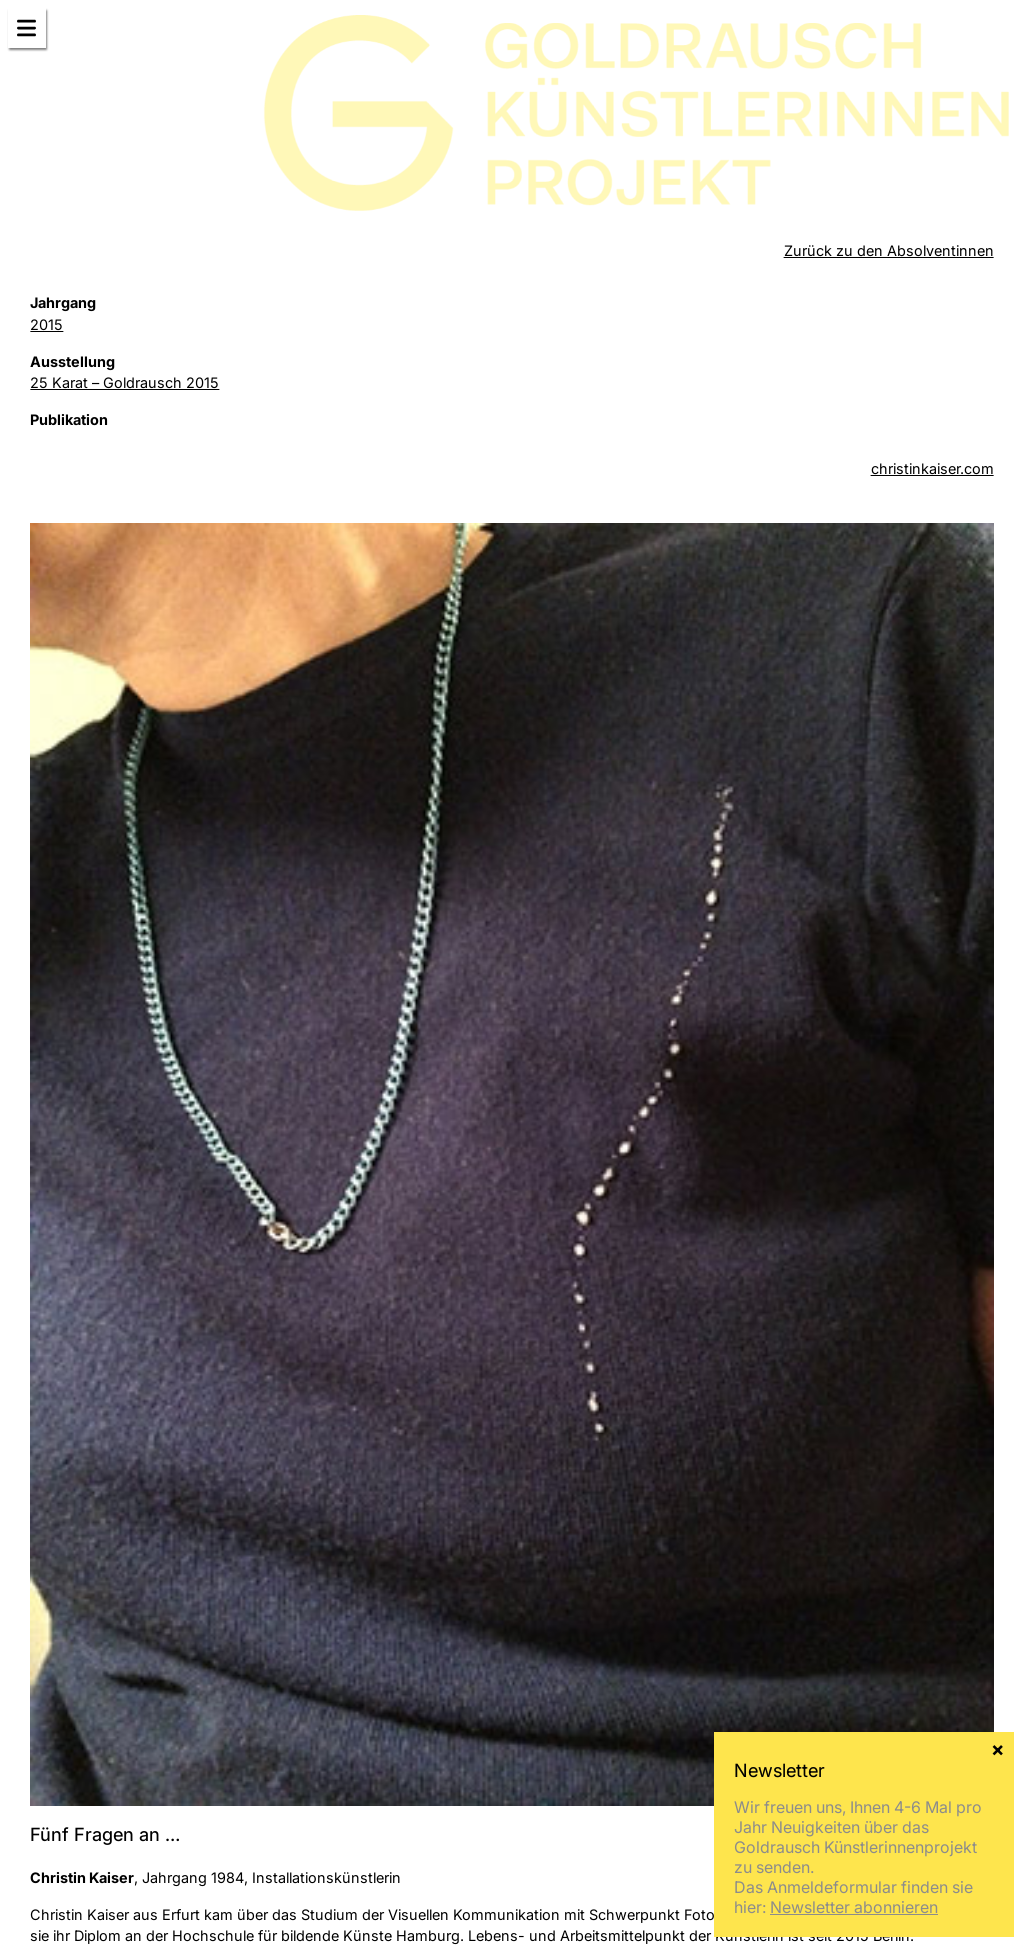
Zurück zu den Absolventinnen (889, 250)
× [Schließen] (997, 1748)
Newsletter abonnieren (854, 1907)
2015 (46, 324)
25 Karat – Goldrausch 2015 (124, 382)
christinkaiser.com (932, 468)
